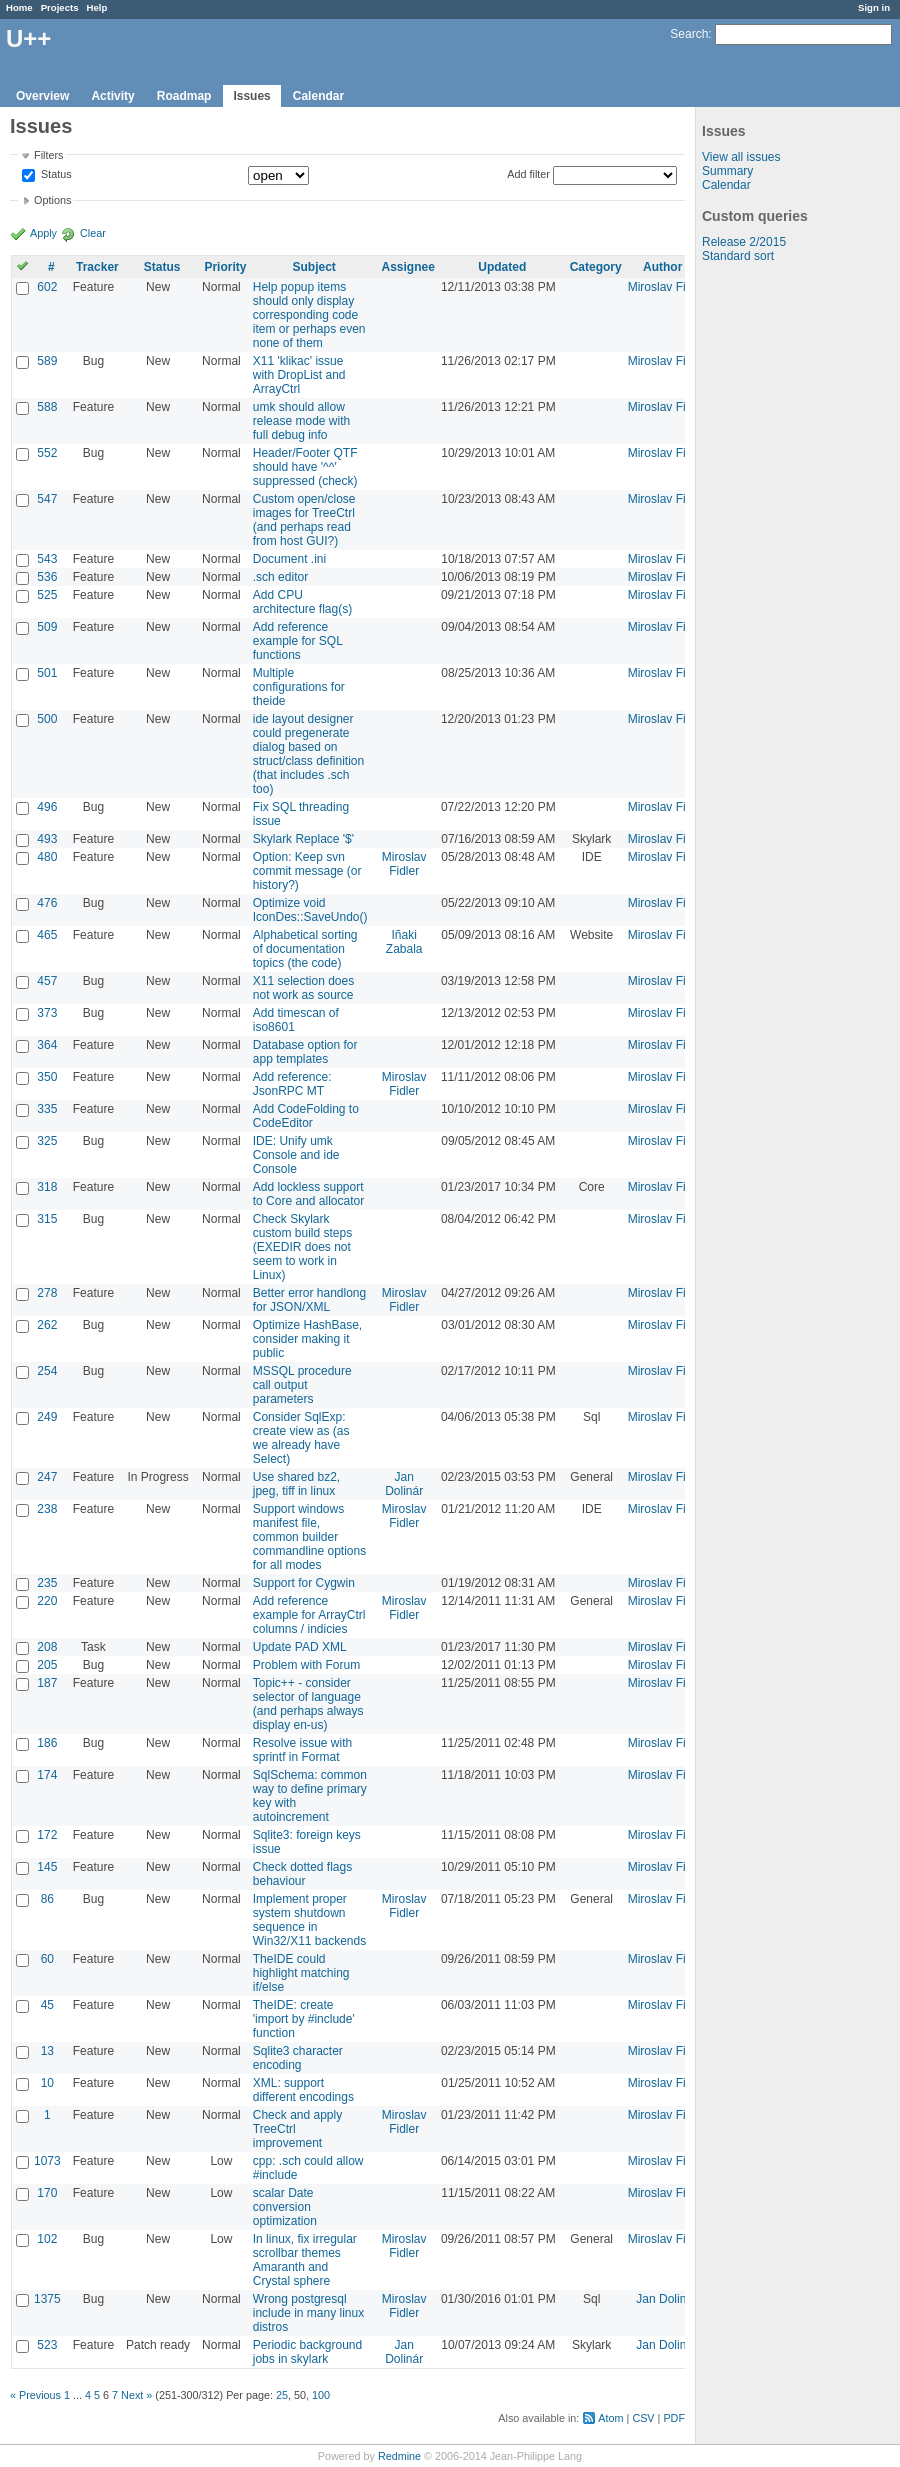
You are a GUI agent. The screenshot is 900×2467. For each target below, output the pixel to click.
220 (47, 1601)
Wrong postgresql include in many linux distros (308, 2313)
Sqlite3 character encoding (298, 2058)
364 (47, 1045)
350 (47, 1077)
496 (47, 807)
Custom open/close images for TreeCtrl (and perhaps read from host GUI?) (304, 520)
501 (47, 673)
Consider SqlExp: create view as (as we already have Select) (301, 1438)
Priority (225, 267)
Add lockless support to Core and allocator (308, 1194)
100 (321, 2395)
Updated (502, 267)
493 (47, 839)
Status (55, 175)
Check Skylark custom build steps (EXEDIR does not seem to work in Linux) (302, 1247)
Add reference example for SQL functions (298, 641)
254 (47, 1371)
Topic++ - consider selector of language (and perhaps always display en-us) (308, 1704)
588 (47, 407)
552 (47, 453)
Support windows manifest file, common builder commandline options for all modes (309, 1537)
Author (662, 267)
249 (47, 1417)
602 (47, 287)
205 (47, 1665)
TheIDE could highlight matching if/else (301, 1973)
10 (47, 2083)
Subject (313, 267)
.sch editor (280, 577)
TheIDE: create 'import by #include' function (304, 2019)
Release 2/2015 (744, 242)
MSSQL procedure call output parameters (302, 1385)
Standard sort (738, 256)
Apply (43, 233)
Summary (727, 171)
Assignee (408, 267)
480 (47, 857)
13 (47, 2051)
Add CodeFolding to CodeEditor (306, 1116)
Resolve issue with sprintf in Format (302, 1750)
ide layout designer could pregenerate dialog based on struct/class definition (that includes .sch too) (308, 754)
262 (47, 1325)
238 (47, 1509)
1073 (47, 2161)
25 (282, 2395)
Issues (251, 96)
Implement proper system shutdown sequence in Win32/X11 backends (309, 1920)
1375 (47, 2299)
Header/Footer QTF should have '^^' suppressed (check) (305, 467)
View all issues (741, 157)
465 (47, 935)
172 (47, 1835)
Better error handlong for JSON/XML (309, 1300)
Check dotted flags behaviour (302, 1874)
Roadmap (184, 96)
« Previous (35, 2395)
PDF (674, 2418)
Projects (60, 7)
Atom (610, 2418)
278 (47, 1293)
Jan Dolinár (404, 1484)
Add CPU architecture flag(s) (302, 602)
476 (47, 903)
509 (47, 627)
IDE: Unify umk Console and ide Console (296, 1155)
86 (47, 1899)
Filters (48, 155)
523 (47, 2345)
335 (47, 1109)
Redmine (399, 2456)
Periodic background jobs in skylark (307, 2352)
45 (47, 2005)
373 (47, 1013)
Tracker (97, 267)
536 (47, 577)
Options (52, 200)
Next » (136, 2395)
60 (47, 1959)
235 (47, 1583)
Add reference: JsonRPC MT (292, 1084)
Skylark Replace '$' (303, 839)
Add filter (528, 174)
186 (47, 1743)
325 (47, 1141)
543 (47, 559)
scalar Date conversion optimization (285, 2207)
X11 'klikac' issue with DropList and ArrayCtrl (299, 375)
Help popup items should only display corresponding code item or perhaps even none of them (309, 315)
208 (47, 1647)
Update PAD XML (300, 1647)
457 (47, 981)
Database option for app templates (305, 1052)
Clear (93, 233)
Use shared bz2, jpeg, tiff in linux (296, 1484)
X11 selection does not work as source (303, 988)
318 (47, 1187)
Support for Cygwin (304, 1583)
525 (47, 595)
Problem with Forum (306, 1665)
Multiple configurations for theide (299, 687)
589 (47, 361)
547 (47, 499)
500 (47, 719)
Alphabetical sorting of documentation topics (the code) (305, 949)
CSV (643, 2418)
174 (47, 1775)
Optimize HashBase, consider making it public (307, 1339)
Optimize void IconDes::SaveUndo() (310, 910)
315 (47, 1219)
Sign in (874, 7)
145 (47, 1867)
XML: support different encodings (303, 2090)
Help (97, 7)
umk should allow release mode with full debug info (301, 421)
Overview (42, 96)
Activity (112, 96)
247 (47, 1477)
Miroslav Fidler (667, 287)
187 (47, 1683)
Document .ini (289, 559)
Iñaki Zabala (404, 942)
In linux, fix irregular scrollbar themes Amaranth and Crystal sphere (305, 2260)
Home (19, 7)
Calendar (318, 96)
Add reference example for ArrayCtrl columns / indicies (309, 1615)
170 (47, 2193)
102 (47, 2239)
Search (689, 34)
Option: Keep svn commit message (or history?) (307, 871)
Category (596, 267)
